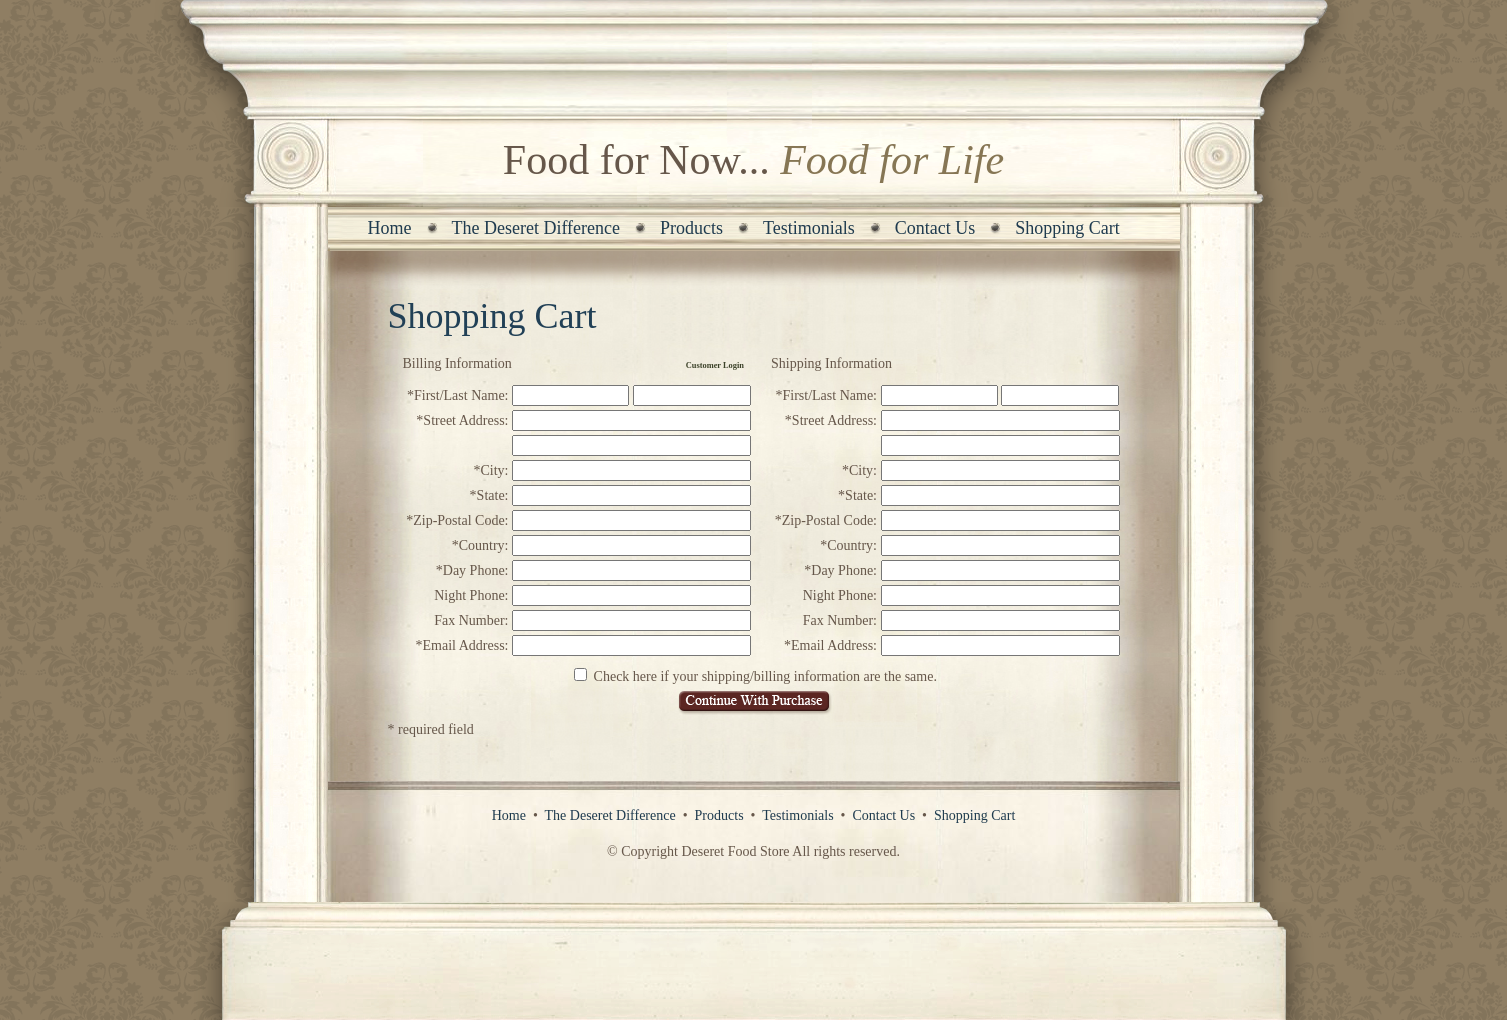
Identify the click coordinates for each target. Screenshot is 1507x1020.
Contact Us (935, 228)
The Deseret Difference (536, 228)
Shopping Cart (1067, 228)
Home (390, 228)
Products (691, 228)
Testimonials (809, 228)
